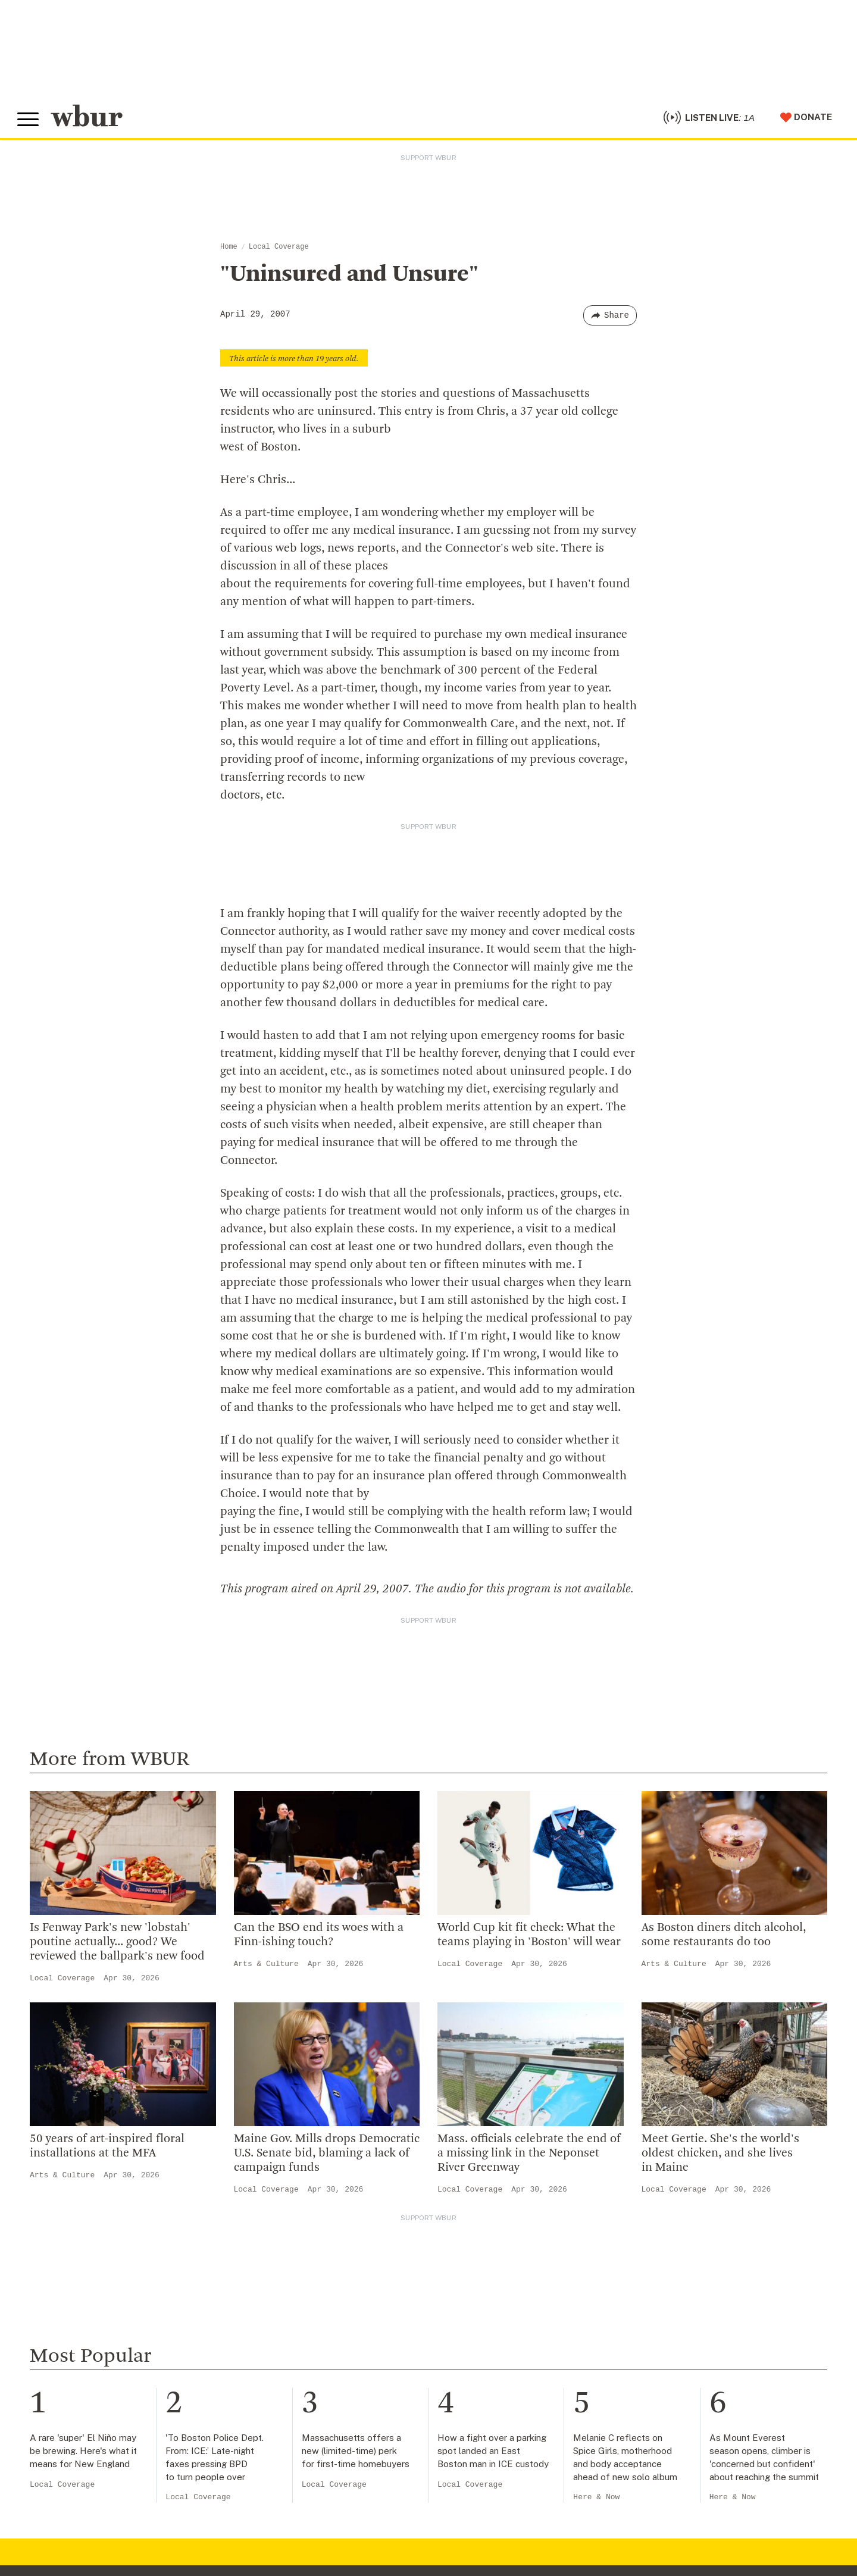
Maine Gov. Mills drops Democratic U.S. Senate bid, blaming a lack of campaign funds (327, 2155)
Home (228, 249)
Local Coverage (279, 249)
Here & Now (596, 2498)
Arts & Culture (266, 1966)
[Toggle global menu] (28, 121)
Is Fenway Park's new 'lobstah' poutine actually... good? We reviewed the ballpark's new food (117, 1944)
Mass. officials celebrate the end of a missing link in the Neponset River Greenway (529, 2155)
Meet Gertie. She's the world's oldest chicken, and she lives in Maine (720, 2155)
